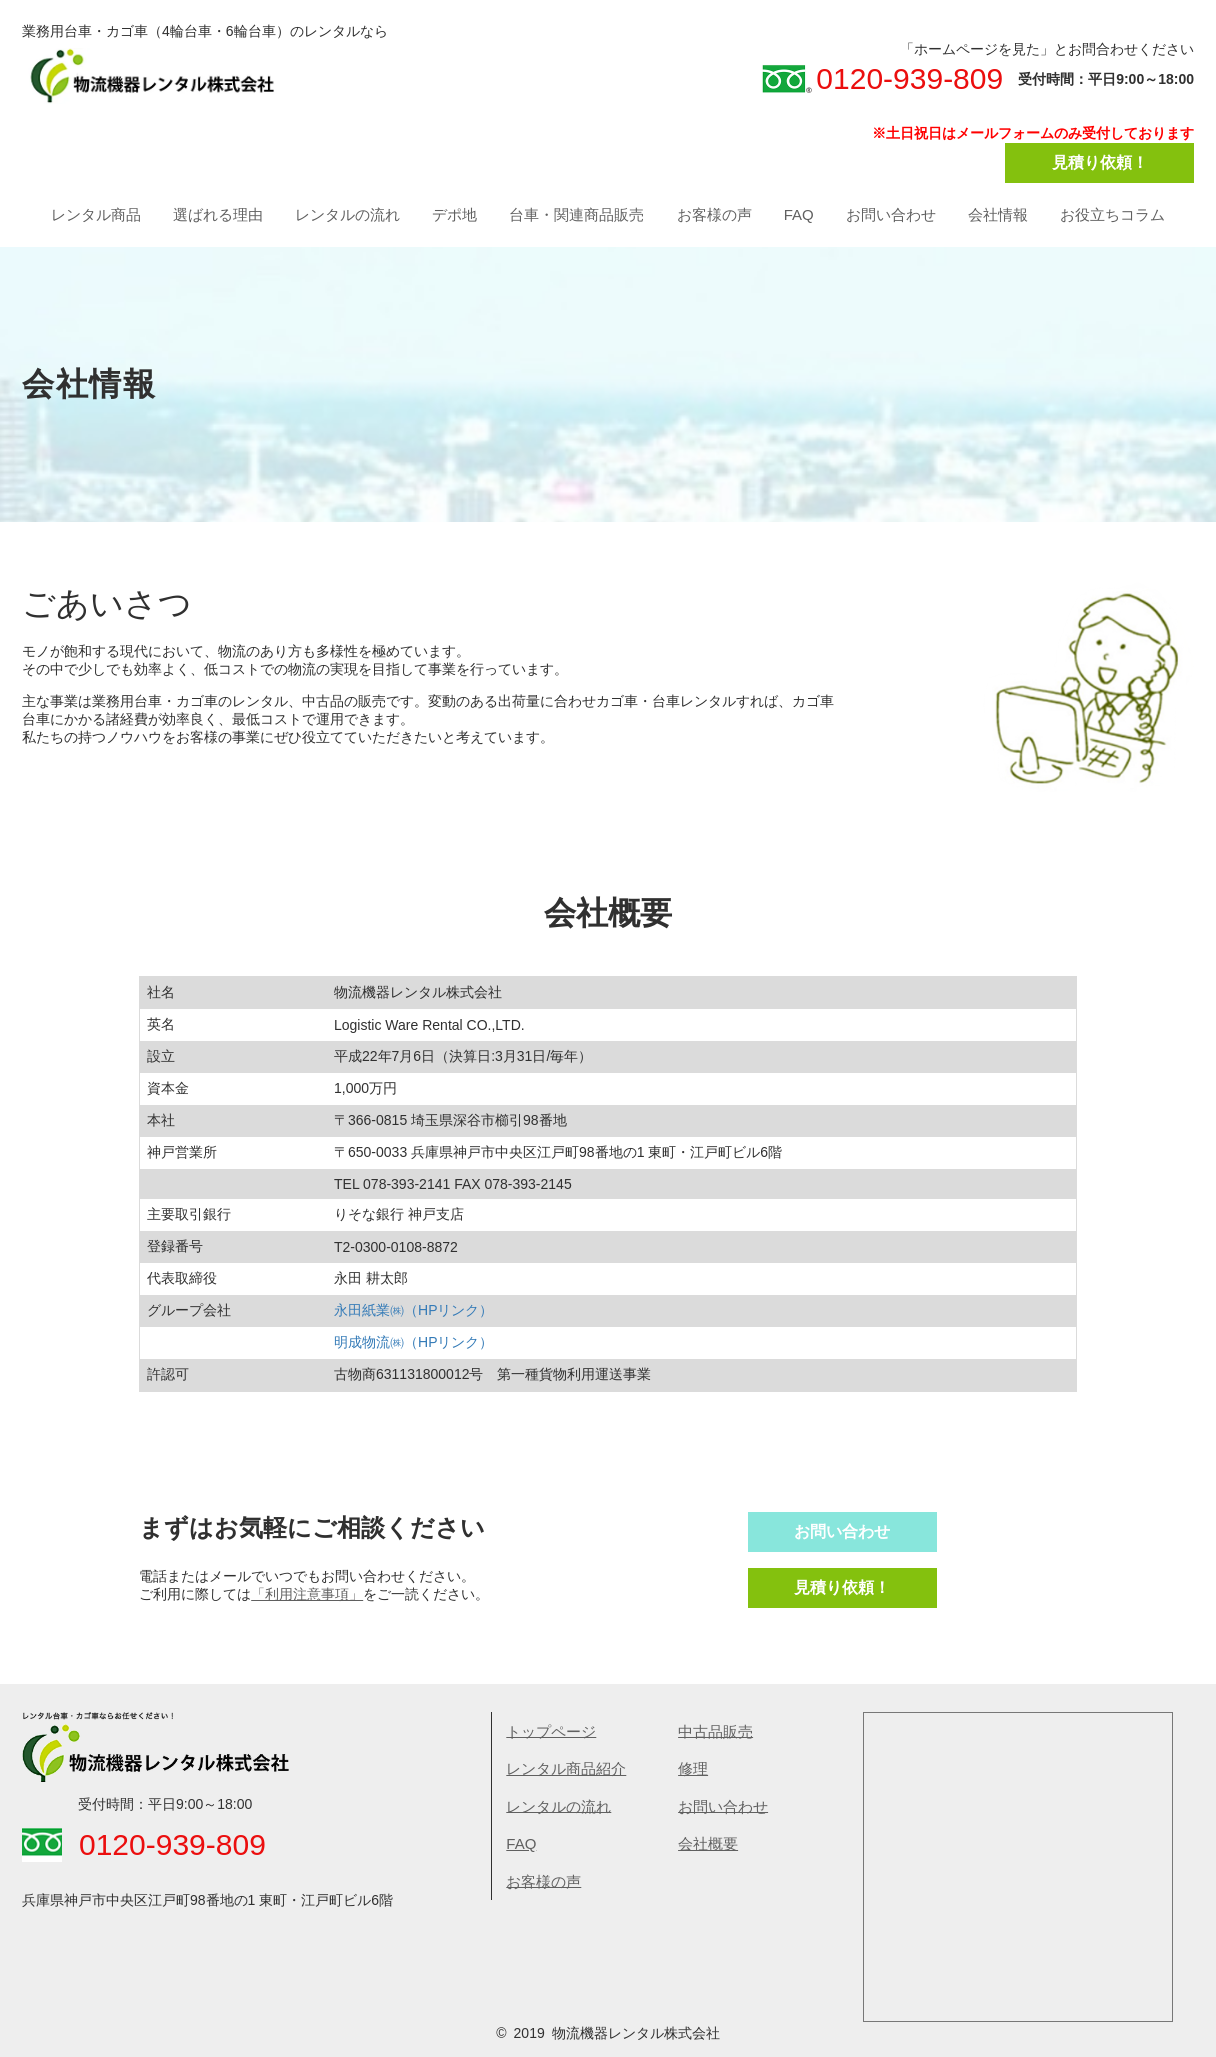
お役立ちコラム (1112, 214)
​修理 (693, 1768)
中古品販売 (715, 1730)
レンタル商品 (96, 214)
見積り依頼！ (1100, 162)
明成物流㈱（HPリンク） (413, 1342)
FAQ (799, 214)
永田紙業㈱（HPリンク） (413, 1310)
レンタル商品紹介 (566, 1768)
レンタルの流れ (347, 214)
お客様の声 (714, 214)
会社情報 (998, 214)
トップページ (551, 1730)
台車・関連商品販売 (576, 214)
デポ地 (454, 214)
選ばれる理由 (218, 214)
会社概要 (708, 1843)
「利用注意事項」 (307, 1594)
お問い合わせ (891, 214)
